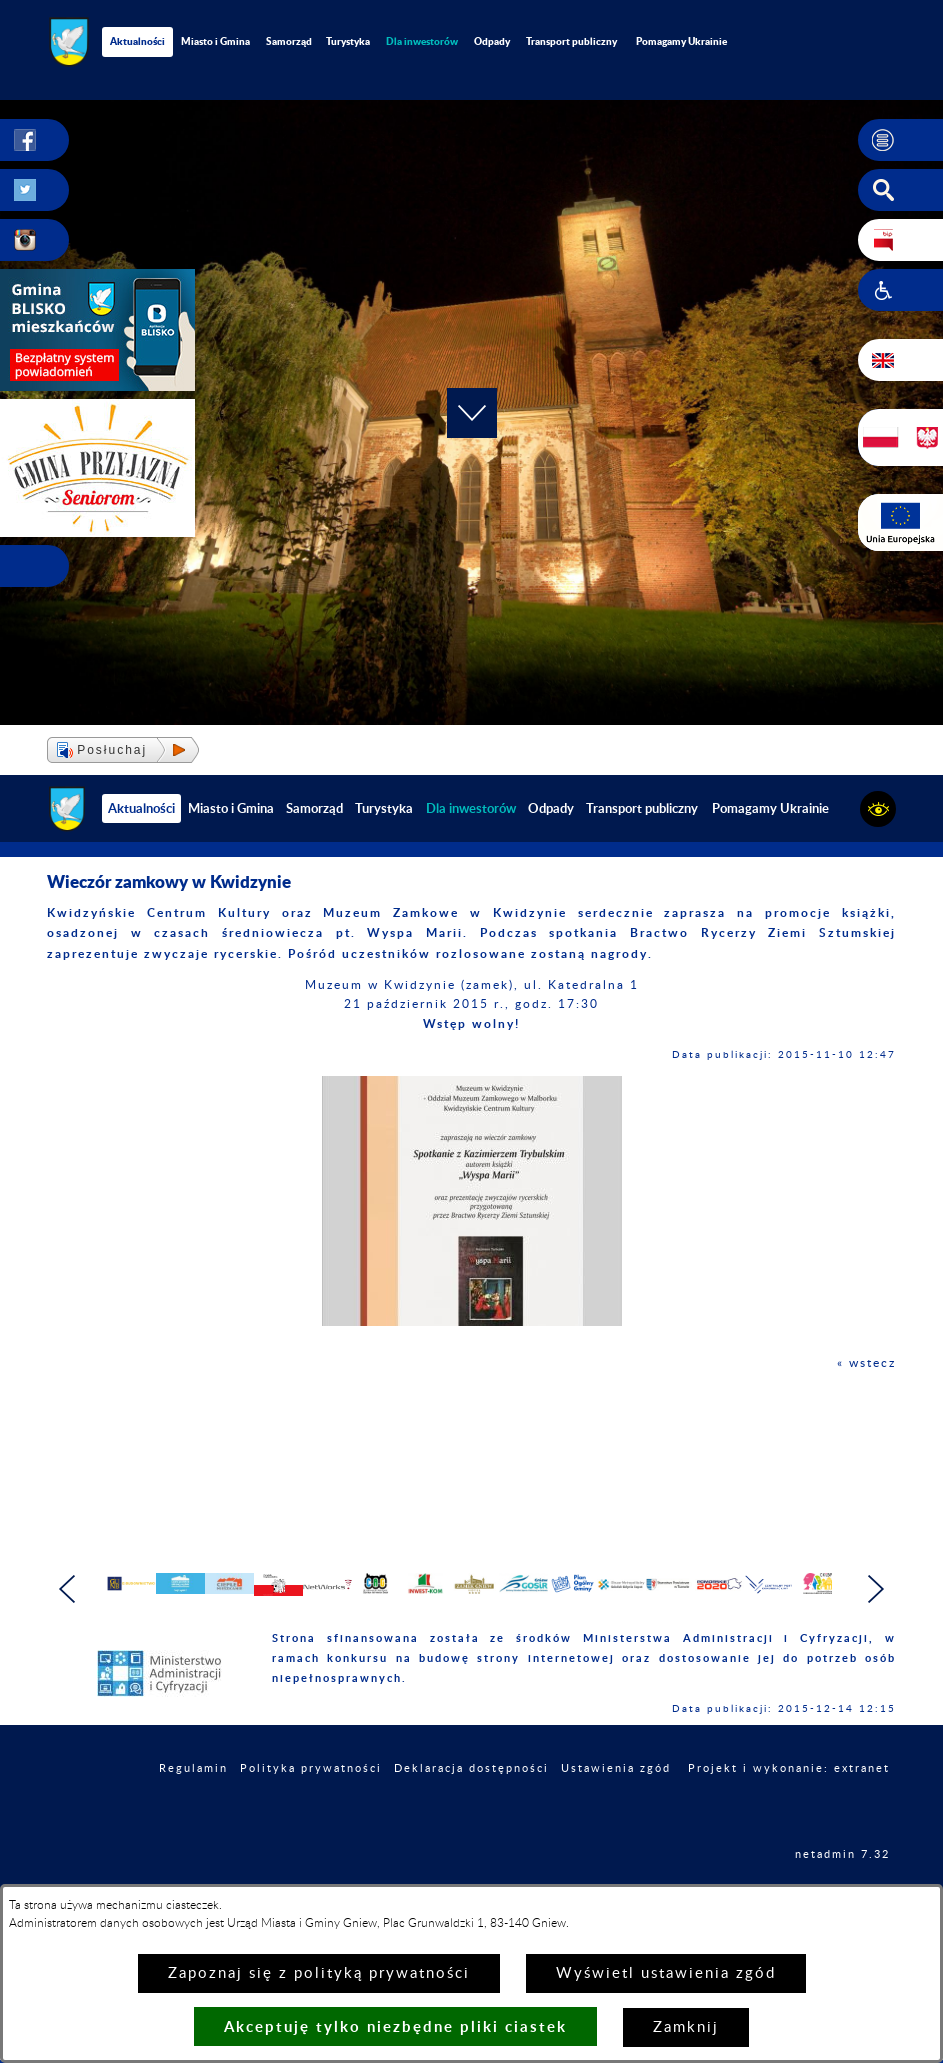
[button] (900, 140)
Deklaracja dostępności (471, 1822)
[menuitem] (422, 41)
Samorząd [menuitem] (289, 41)
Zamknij (686, 2027)
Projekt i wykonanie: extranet (789, 1822)
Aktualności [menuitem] (137, 41)
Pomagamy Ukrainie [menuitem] (681, 41)
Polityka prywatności (311, 1822)
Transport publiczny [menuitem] (571, 41)
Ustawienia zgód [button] (616, 1822)
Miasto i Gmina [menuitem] (215, 41)
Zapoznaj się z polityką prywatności (319, 1973)
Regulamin (193, 1822)
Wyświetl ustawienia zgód (666, 1973)
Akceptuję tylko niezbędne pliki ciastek (395, 2026)
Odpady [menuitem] (492, 41)
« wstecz (866, 1363)
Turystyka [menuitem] (348, 41)
